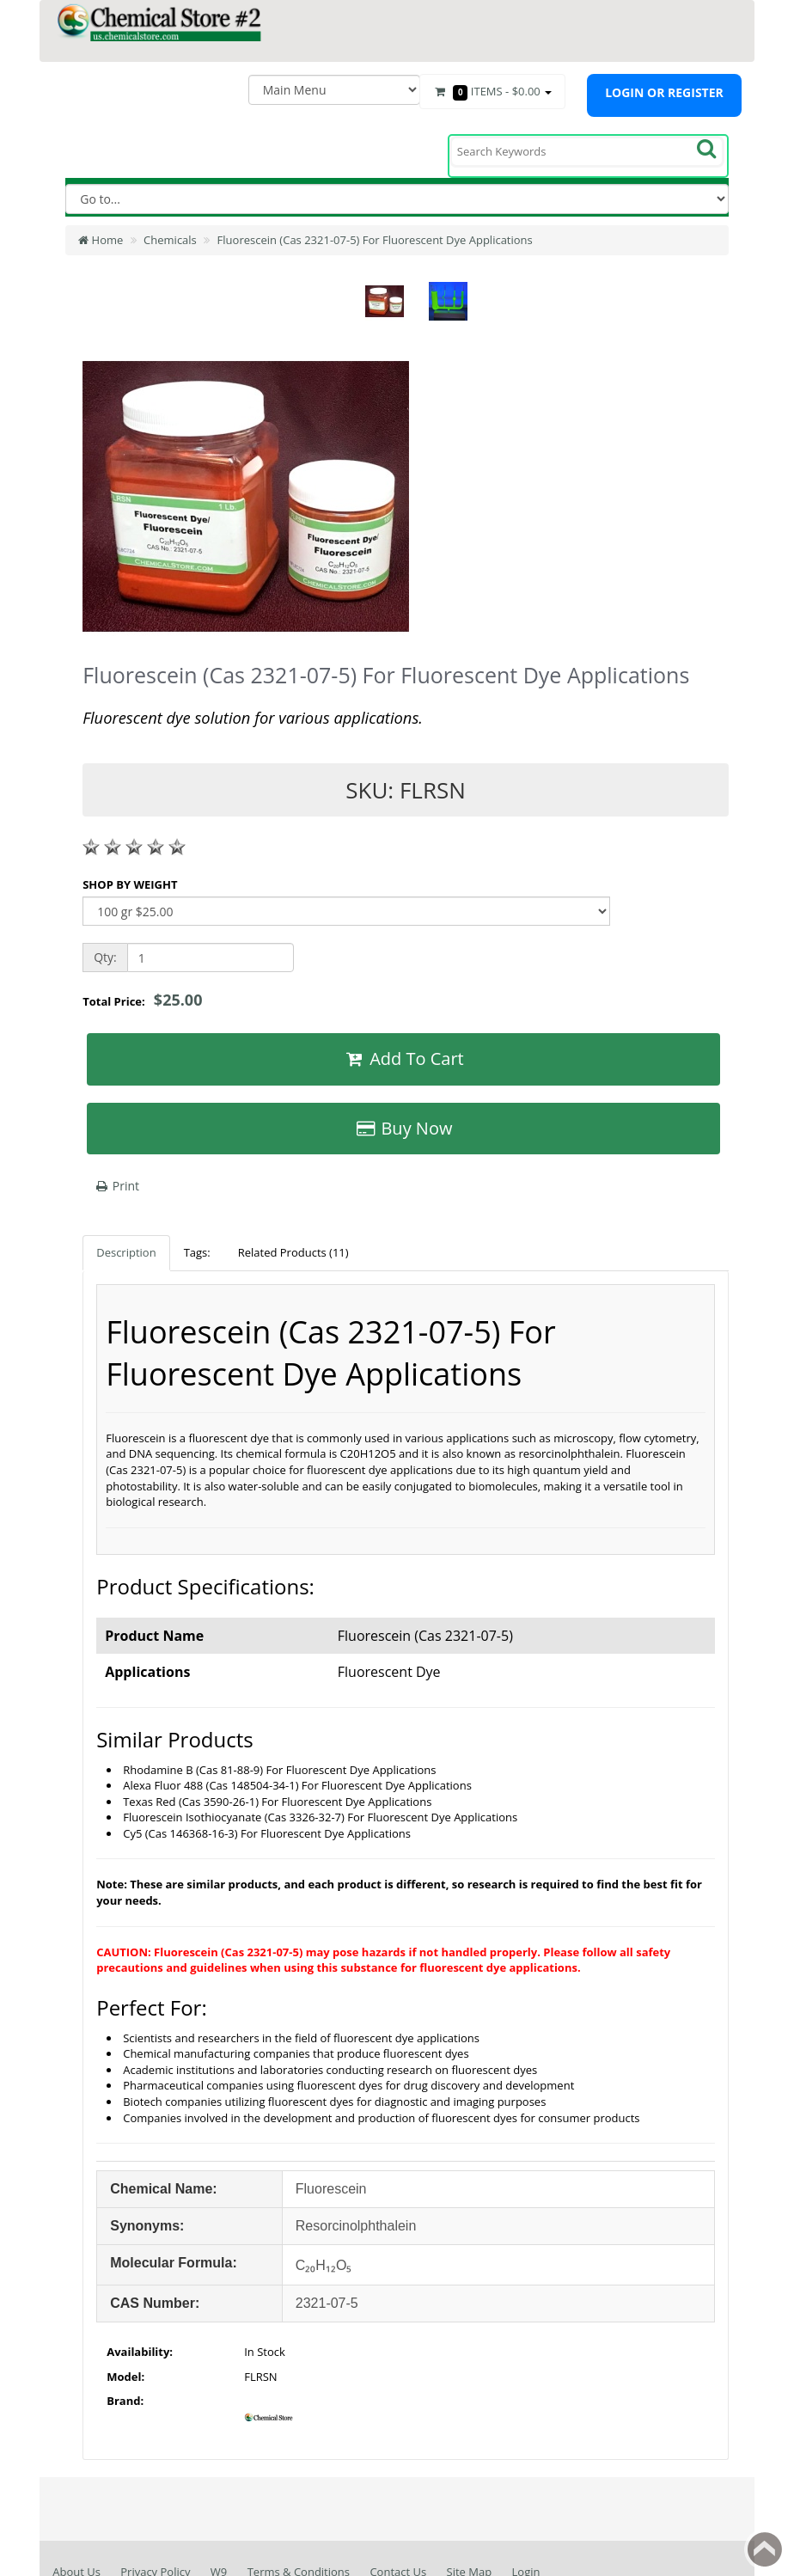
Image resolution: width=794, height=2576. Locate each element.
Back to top (765, 2549)
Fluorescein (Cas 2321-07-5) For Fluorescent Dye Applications (375, 240)
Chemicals (170, 240)
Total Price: (142, 999)
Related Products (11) (293, 1252)
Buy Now (404, 1128)
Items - (492, 92)
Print (116, 1186)
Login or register (664, 92)
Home (100, 240)
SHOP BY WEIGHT (129, 884)
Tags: (197, 1252)
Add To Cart (403, 1058)
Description (126, 1252)
